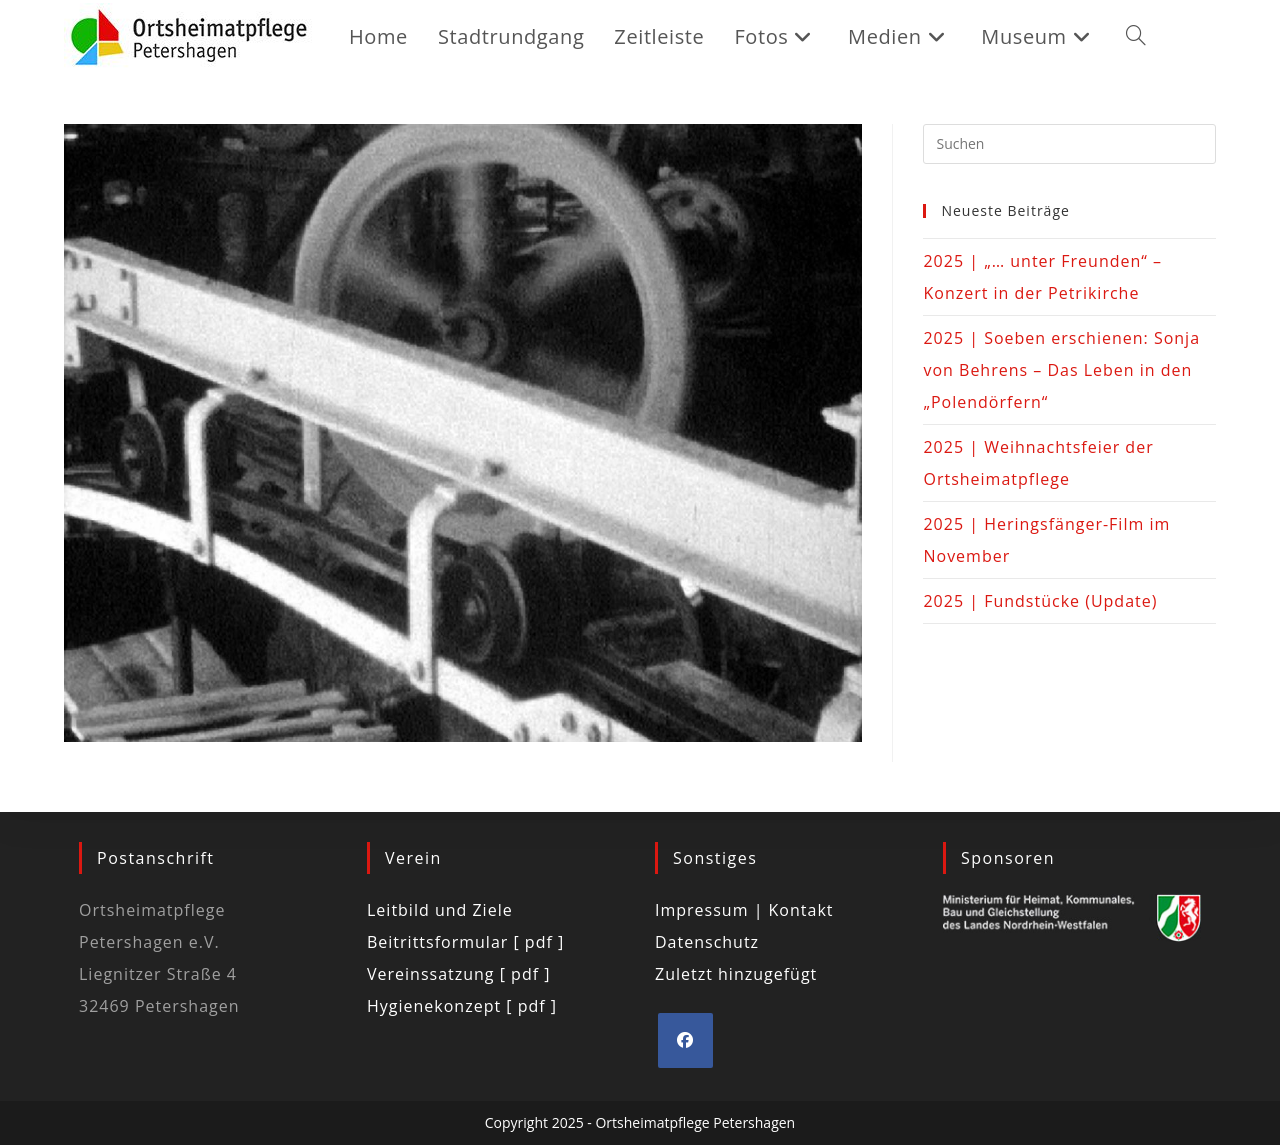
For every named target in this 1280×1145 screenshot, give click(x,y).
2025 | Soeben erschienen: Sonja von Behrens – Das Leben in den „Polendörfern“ (1061, 370)
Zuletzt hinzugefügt (736, 974)
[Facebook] (685, 1040)
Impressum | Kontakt (744, 910)
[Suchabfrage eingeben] (1069, 144)
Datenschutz (707, 942)
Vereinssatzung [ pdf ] (458, 974)
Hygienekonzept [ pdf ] (462, 1006)
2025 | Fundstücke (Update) (1040, 601)
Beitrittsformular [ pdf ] (465, 942)
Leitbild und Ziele (440, 910)
